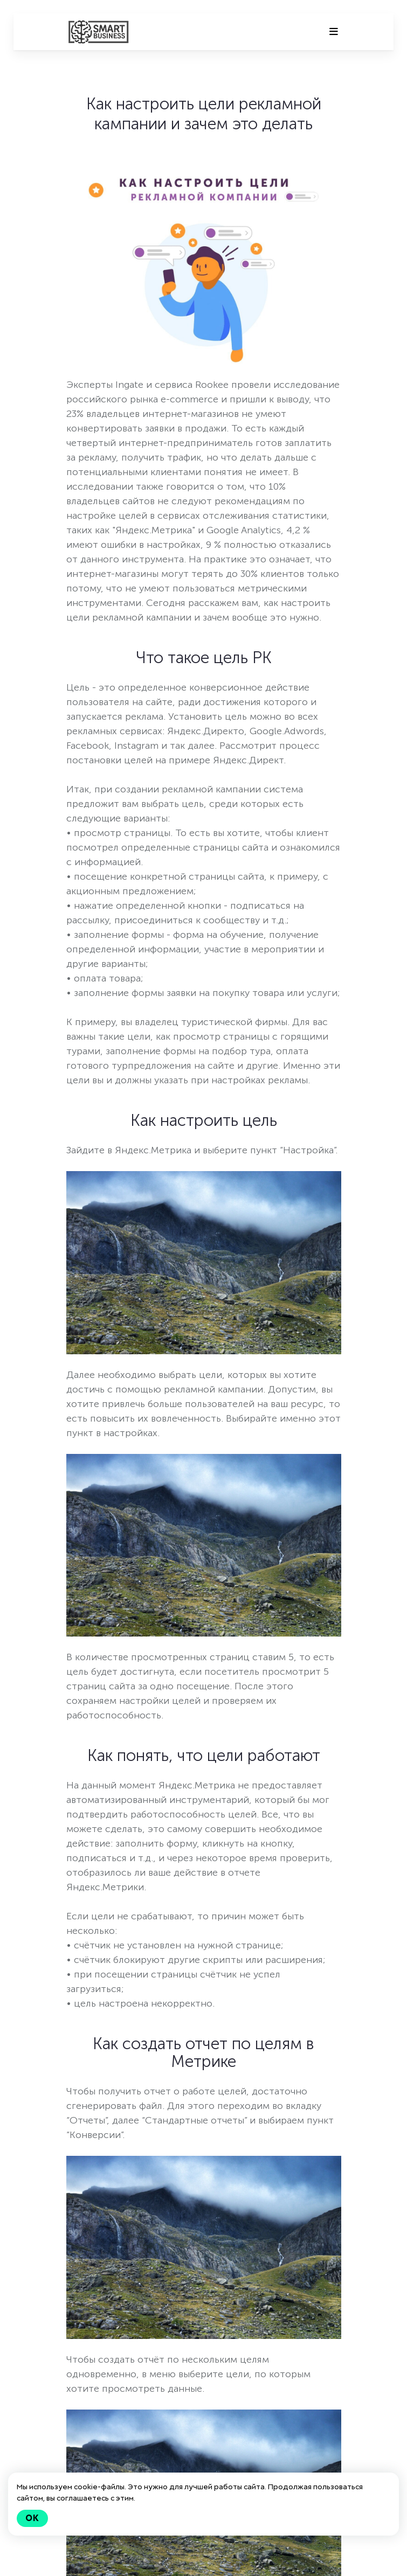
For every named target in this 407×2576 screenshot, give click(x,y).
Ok (32, 2518)
